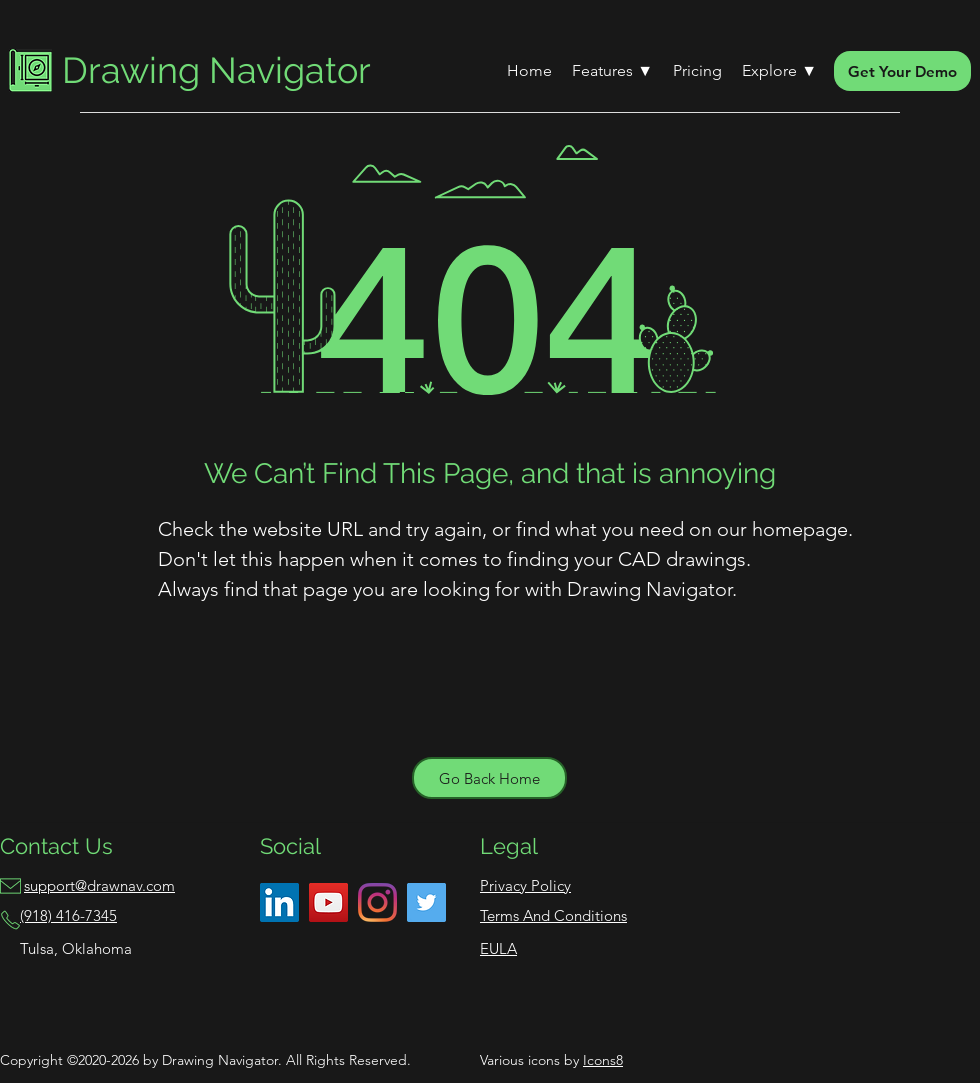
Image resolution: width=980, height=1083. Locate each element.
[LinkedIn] (279, 902)
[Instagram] (377, 902)
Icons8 (603, 1060)
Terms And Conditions (553, 915)
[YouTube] (328, 902)
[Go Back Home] (489, 778)
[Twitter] (426, 902)
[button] (612, 71)
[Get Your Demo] (902, 71)
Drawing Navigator (216, 70)
